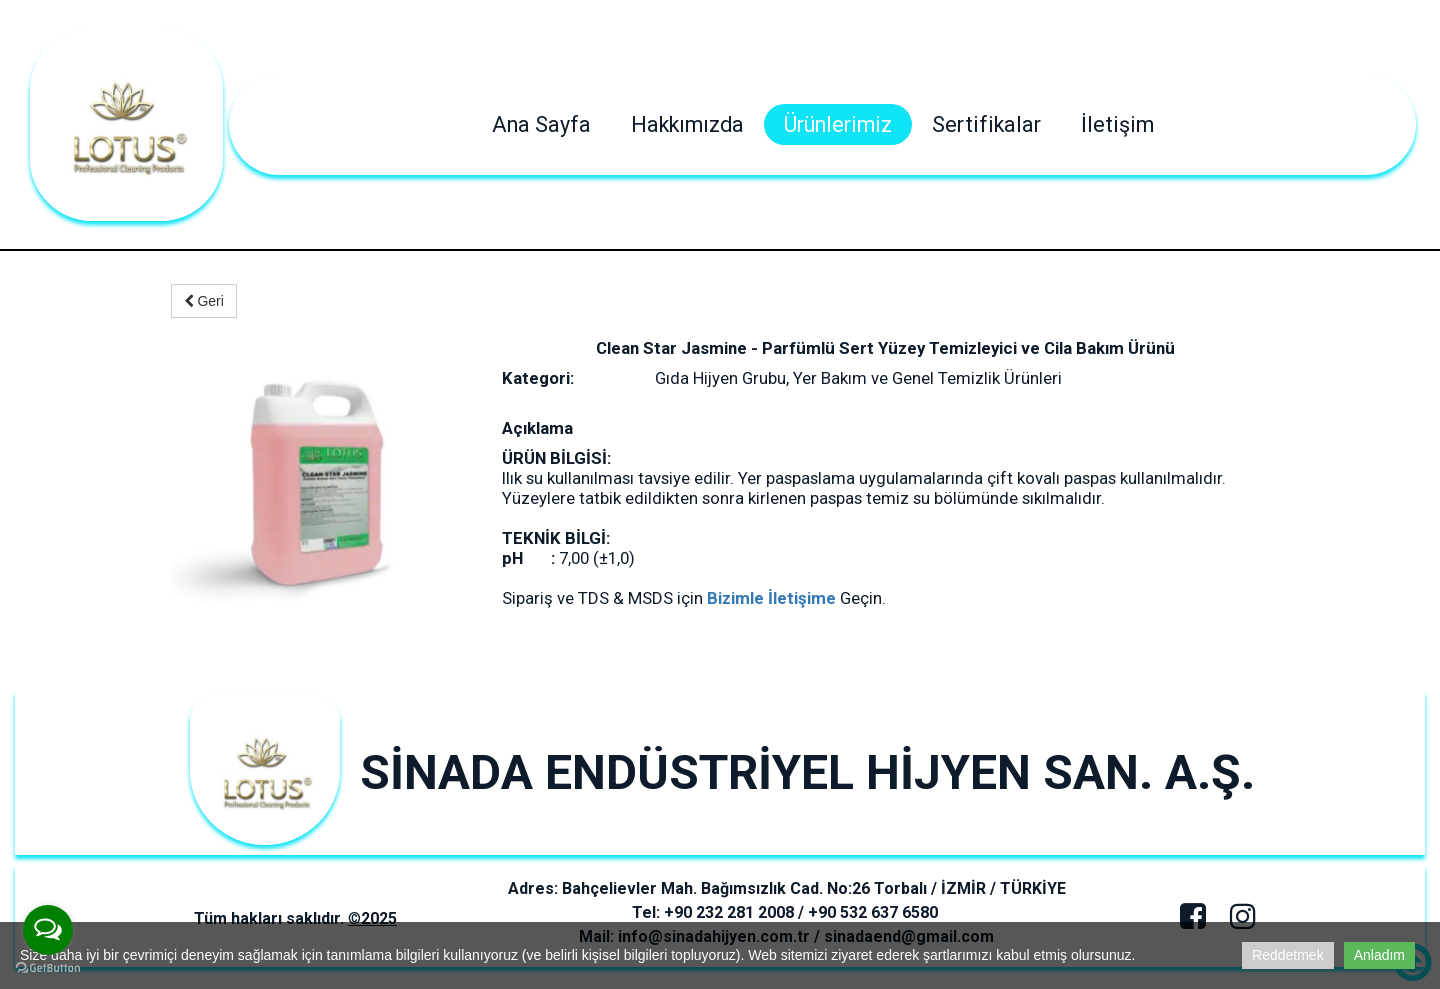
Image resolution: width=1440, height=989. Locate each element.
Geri (204, 301)
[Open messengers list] (48, 930)
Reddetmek (1288, 955)
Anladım (1379, 955)
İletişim (1117, 124)
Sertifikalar (986, 124)
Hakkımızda (687, 124)
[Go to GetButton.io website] (48, 968)
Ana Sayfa (541, 124)
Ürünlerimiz (838, 124)
